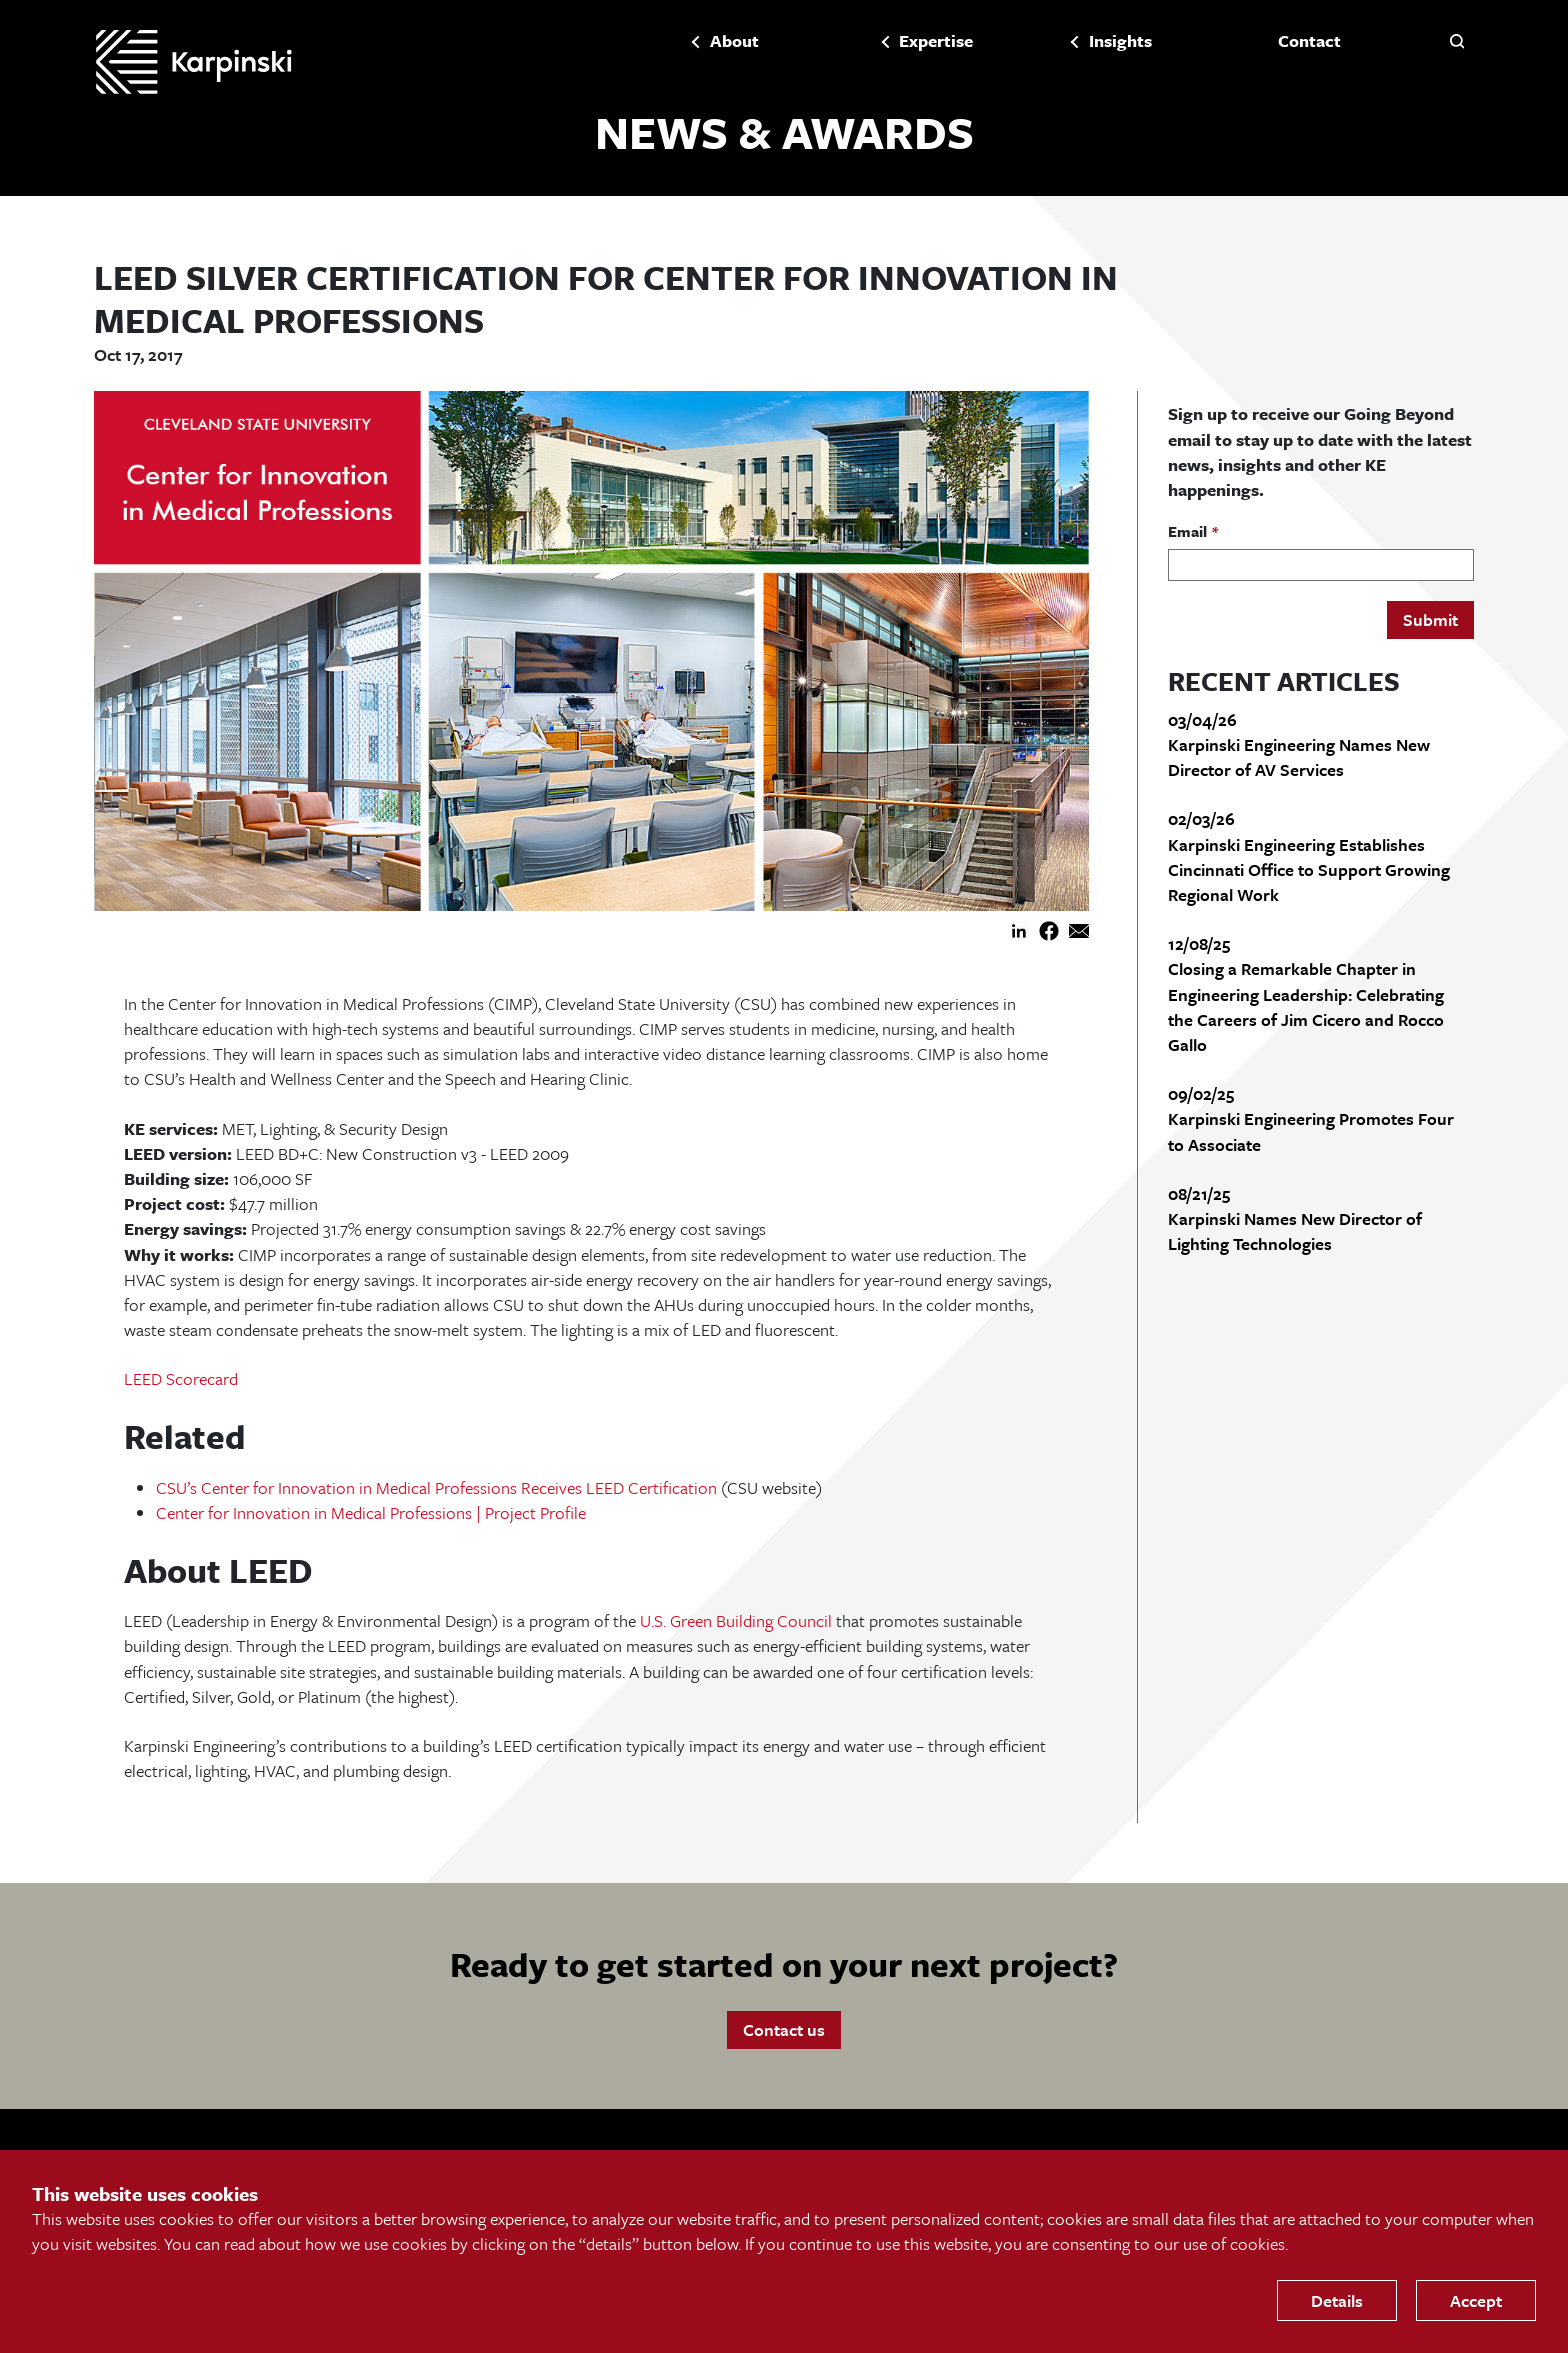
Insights (1117, 41)
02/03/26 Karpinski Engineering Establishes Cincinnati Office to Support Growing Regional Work (1309, 858)
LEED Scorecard (181, 1380)
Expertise (933, 41)
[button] (1457, 40)
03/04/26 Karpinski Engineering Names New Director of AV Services (1299, 745)
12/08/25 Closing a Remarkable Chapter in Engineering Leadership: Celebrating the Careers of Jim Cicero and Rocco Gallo (1306, 996)
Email (1187, 533)
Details (1337, 2300)
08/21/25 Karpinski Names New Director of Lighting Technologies (1295, 1219)
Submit (1430, 620)
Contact (1306, 41)
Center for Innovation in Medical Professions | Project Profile (371, 1513)
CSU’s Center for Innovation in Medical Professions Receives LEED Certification (436, 1488)
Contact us (784, 2030)
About (731, 41)
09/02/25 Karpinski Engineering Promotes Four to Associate (1311, 1120)
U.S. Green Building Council (736, 1622)
